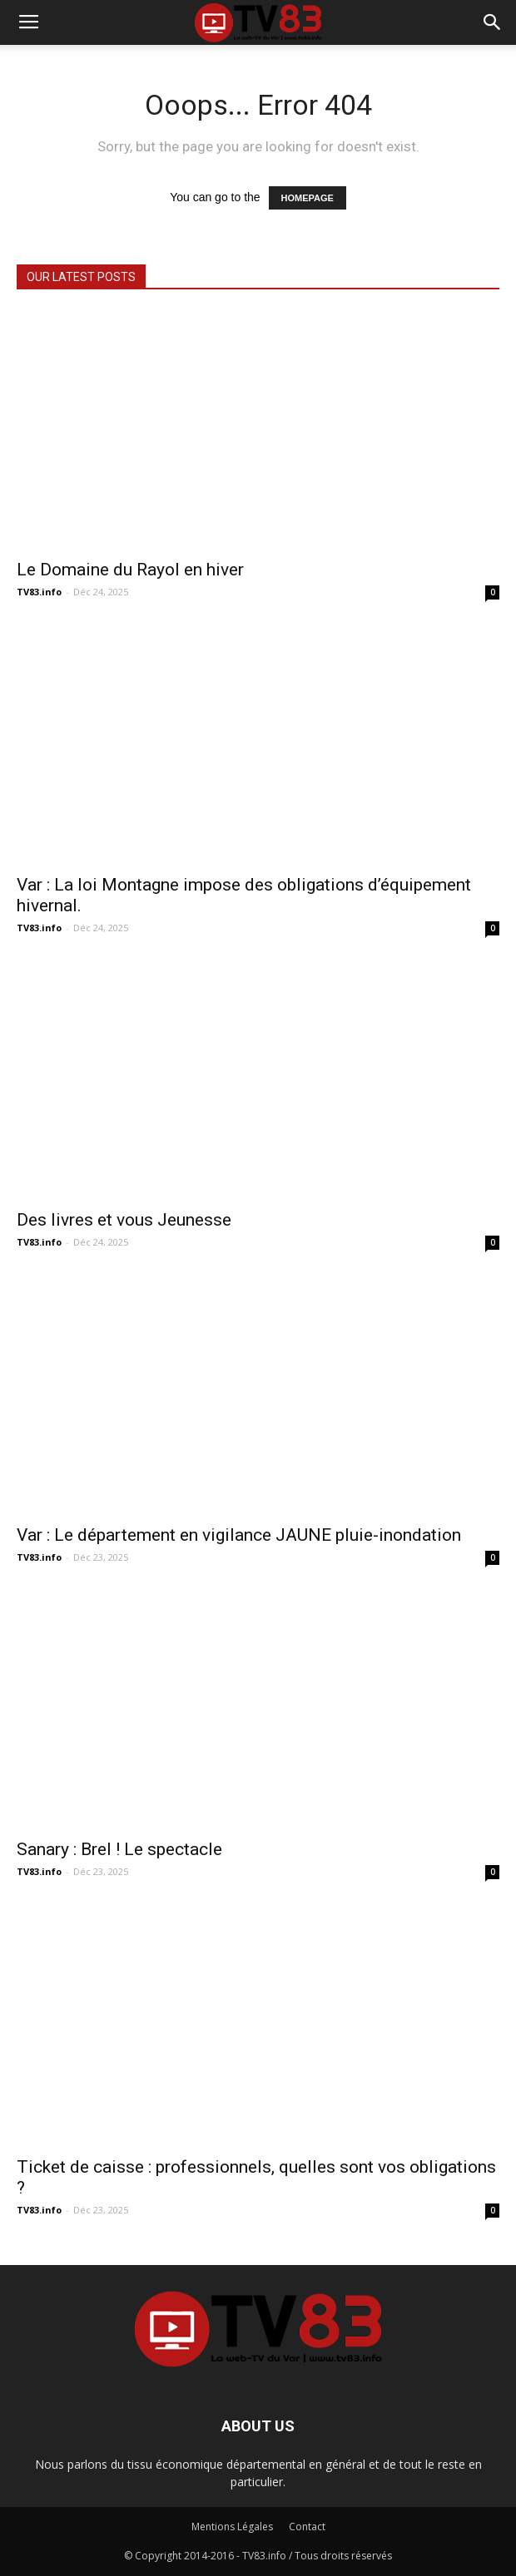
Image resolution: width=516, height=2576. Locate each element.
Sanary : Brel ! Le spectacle (119, 1849)
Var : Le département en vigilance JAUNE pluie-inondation (239, 1535)
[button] (492, 22)
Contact (307, 2526)
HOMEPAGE (307, 198)
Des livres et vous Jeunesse (124, 1220)
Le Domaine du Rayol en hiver (130, 570)
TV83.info (39, 591)
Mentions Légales (232, 2526)
